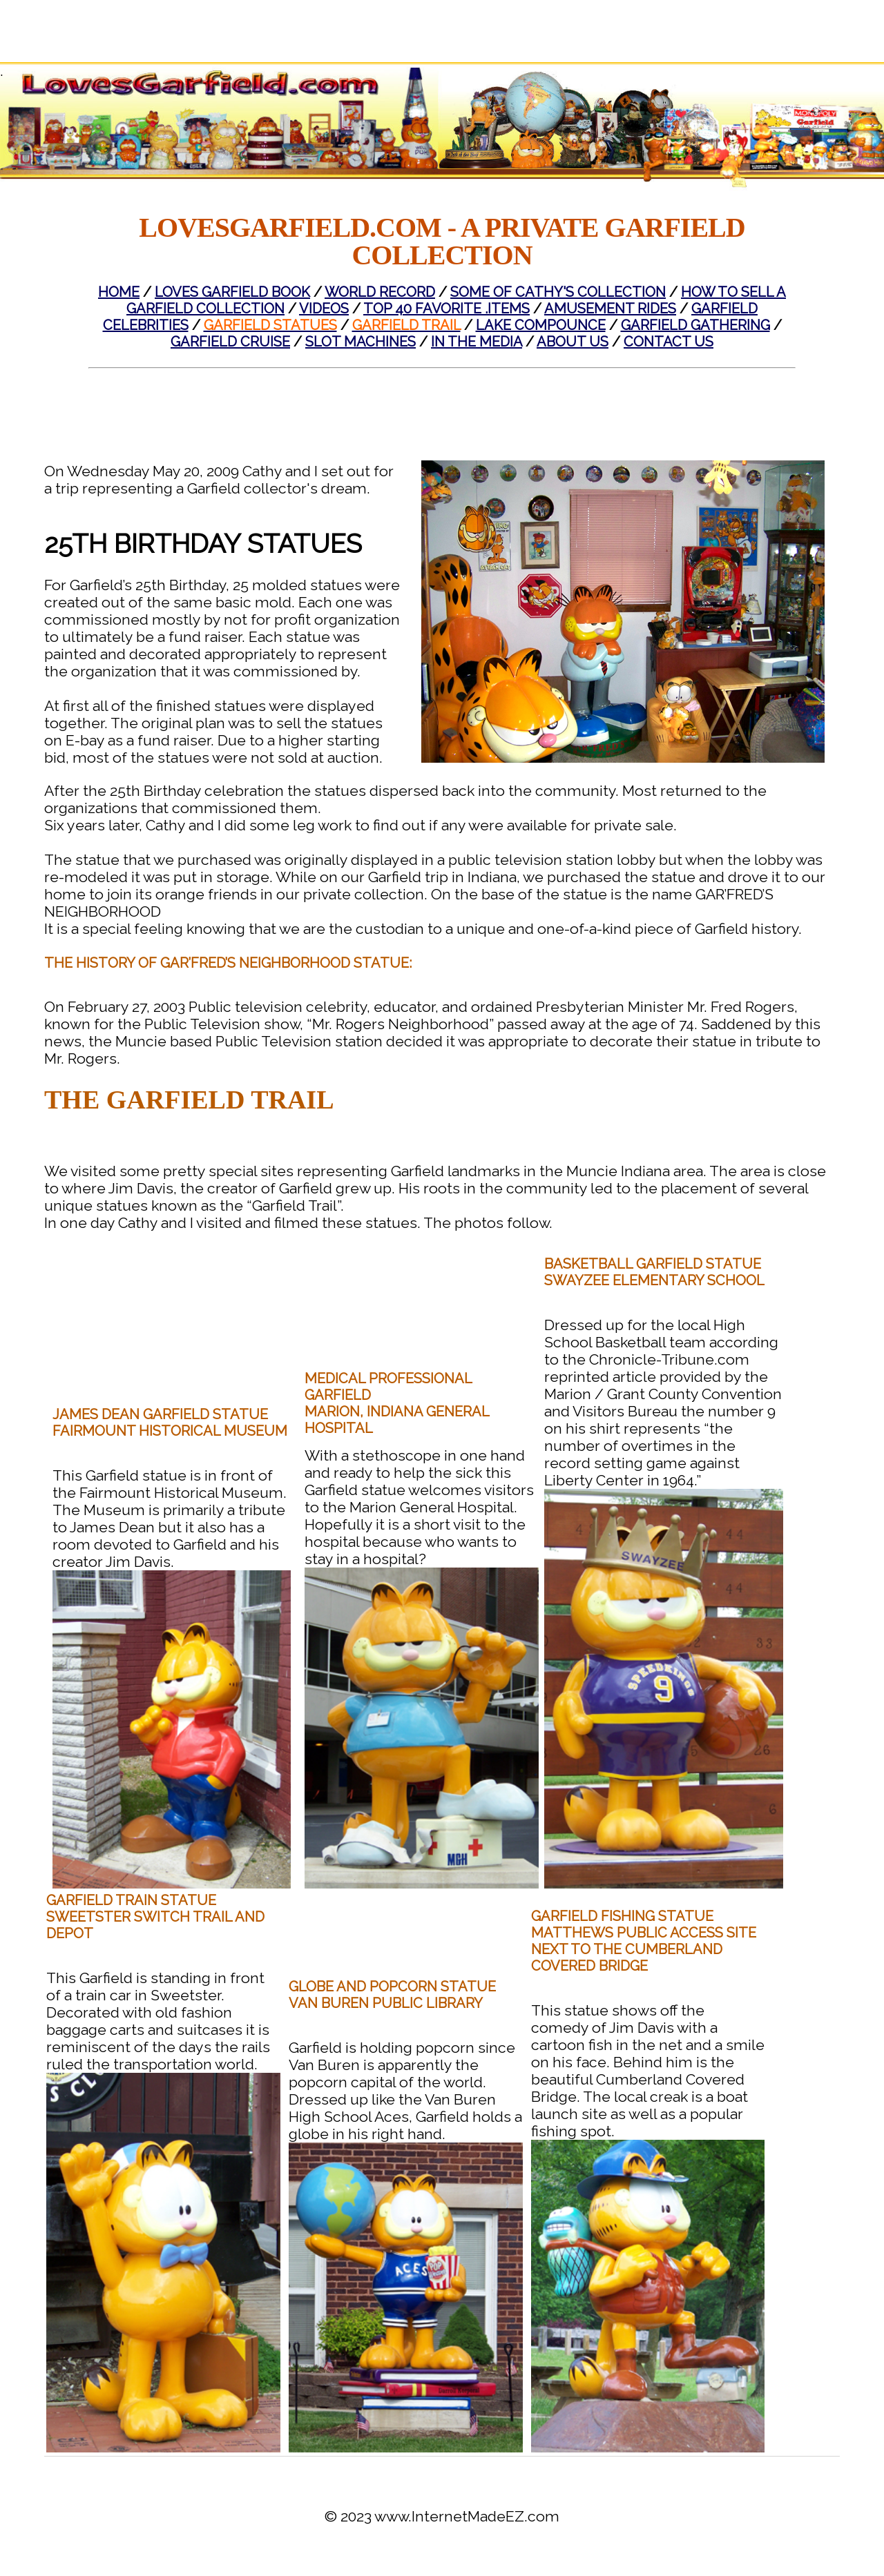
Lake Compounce (541, 325)
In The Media (476, 341)
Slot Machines (360, 341)
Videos (324, 308)
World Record (380, 292)
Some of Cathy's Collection (558, 292)
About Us (572, 341)
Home (119, 292)
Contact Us (668, 341)
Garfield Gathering (695, 325)
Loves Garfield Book (232, 292)
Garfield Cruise (230, 341)
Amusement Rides (610, 308)
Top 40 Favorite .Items (446, 308)
